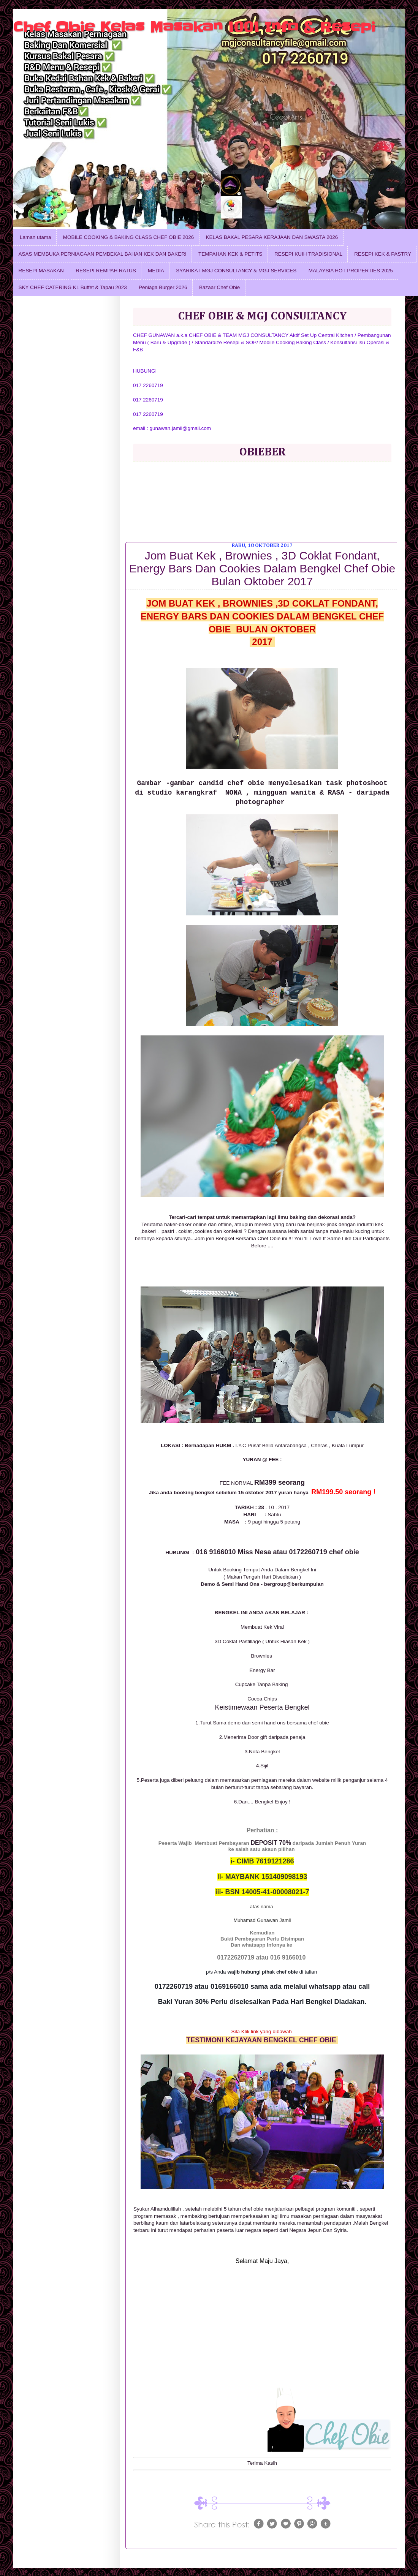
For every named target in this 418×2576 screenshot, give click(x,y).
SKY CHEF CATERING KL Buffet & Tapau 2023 (73, 287)
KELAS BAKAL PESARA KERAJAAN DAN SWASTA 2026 (272, 237)
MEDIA (156, 270)
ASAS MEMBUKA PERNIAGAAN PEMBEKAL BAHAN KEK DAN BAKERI (103, 254)
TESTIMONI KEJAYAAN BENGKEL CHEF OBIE (262, 2040)
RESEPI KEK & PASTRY (382, 254)
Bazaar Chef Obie (219, 287)
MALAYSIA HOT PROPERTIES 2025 (351, 270)
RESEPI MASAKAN (41, 270)
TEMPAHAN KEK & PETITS (230, 254)
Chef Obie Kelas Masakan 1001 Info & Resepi (194, 26)
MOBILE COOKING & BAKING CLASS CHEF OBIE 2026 (128, 237)
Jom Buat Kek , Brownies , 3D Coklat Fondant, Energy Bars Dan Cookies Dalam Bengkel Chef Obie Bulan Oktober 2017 (262, 568)
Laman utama (35, 237)
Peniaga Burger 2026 (163, 287)
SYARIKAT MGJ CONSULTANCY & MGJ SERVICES (236, 270)
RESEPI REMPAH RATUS (106, 270)
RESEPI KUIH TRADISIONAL (308, 254)
